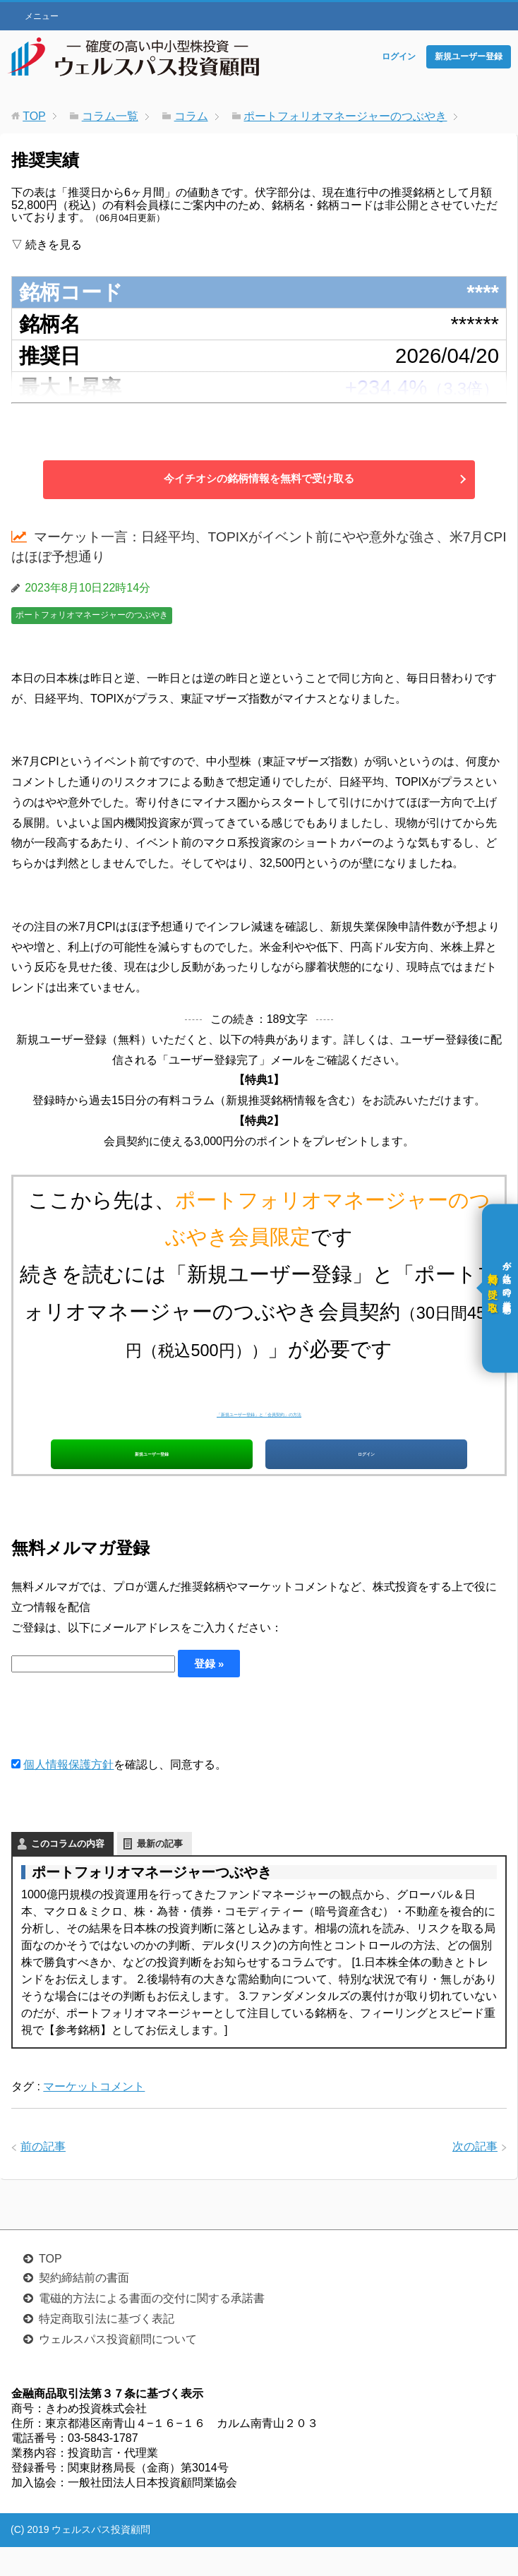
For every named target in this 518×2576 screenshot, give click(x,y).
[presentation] (118, 1745)
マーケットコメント (94, 2116)
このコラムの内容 (67, 1873)
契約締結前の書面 (84, 2307)
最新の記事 (160, 1873)
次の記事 (475, 2177)
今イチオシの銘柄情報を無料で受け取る (259, 479)
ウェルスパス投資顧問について (118, 2369)
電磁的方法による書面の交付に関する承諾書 (152, 2328)
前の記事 (43, 2177)
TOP (50, 2288)
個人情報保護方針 (68, 1794)
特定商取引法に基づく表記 (106, 2348)
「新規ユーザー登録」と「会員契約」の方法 (259, 1408)
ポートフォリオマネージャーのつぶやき (92, 615)
